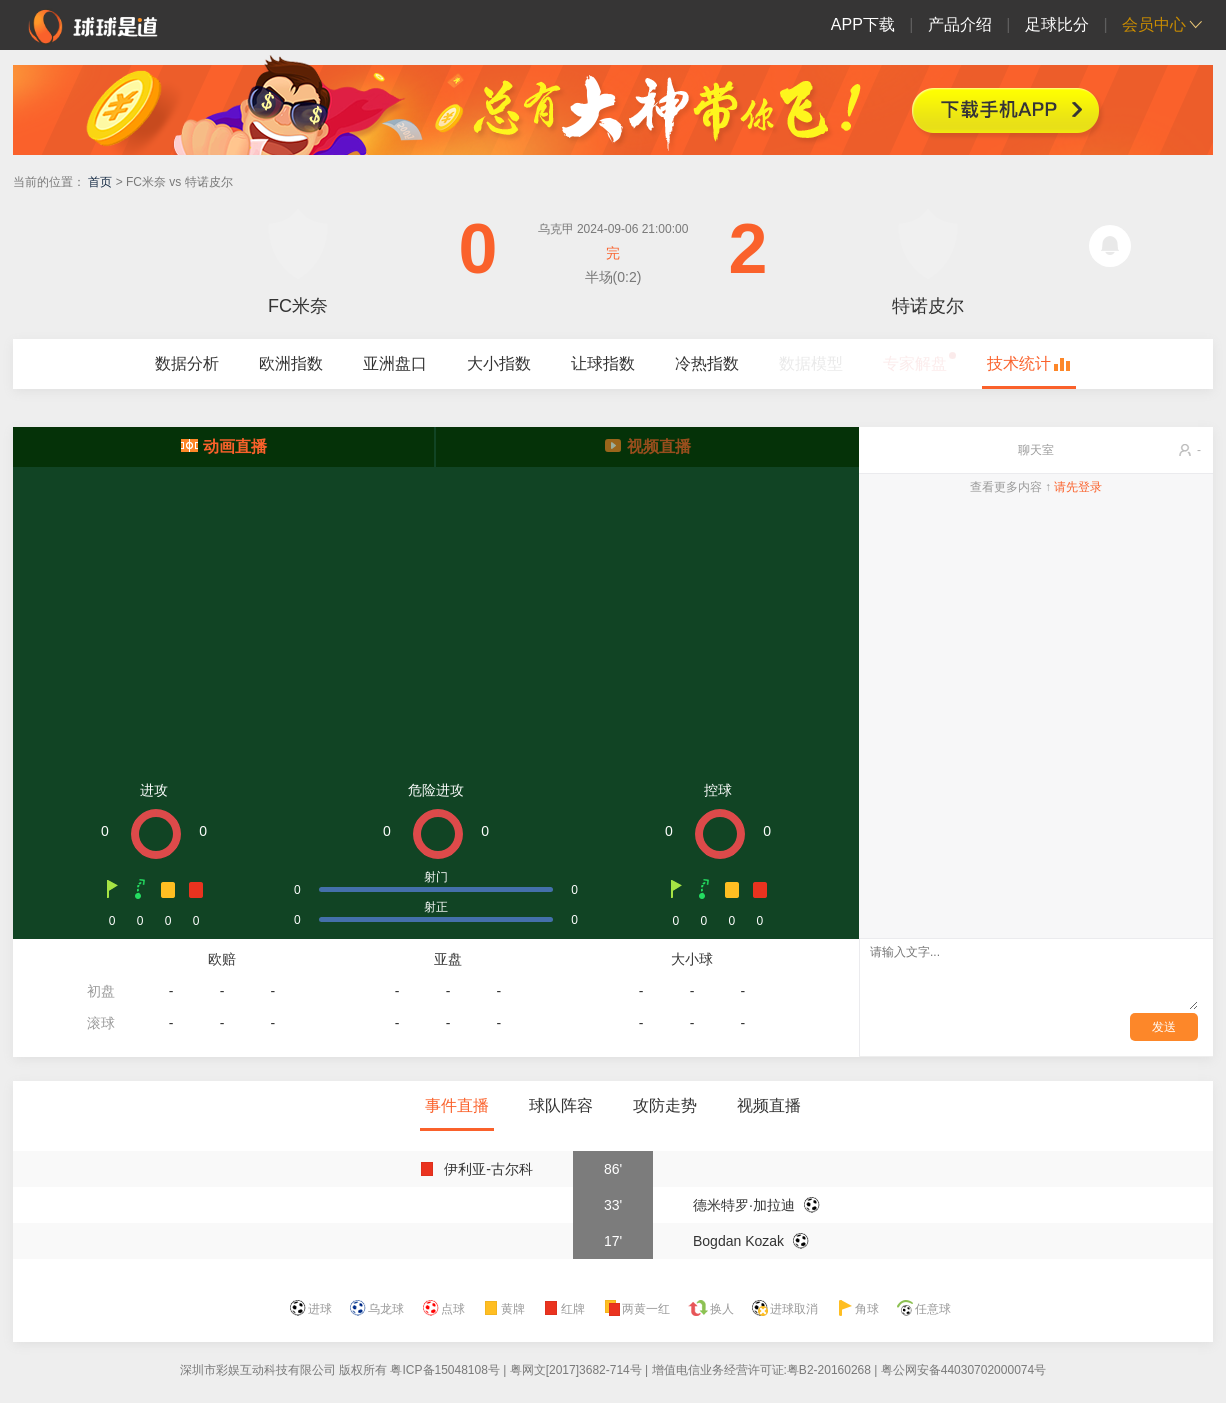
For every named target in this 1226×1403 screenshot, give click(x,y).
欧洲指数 (291, 363)
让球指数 (603, 363)
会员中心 (1154, 24)
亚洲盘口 (395, 363)
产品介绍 (960, 24)
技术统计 (1019, 363)
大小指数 (499, 363)
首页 (100, 182)
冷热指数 (707, 363)
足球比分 (1057, 24)
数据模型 (811, 363)
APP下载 (863, 24)
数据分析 (187, 363)
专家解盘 (915, 363)
